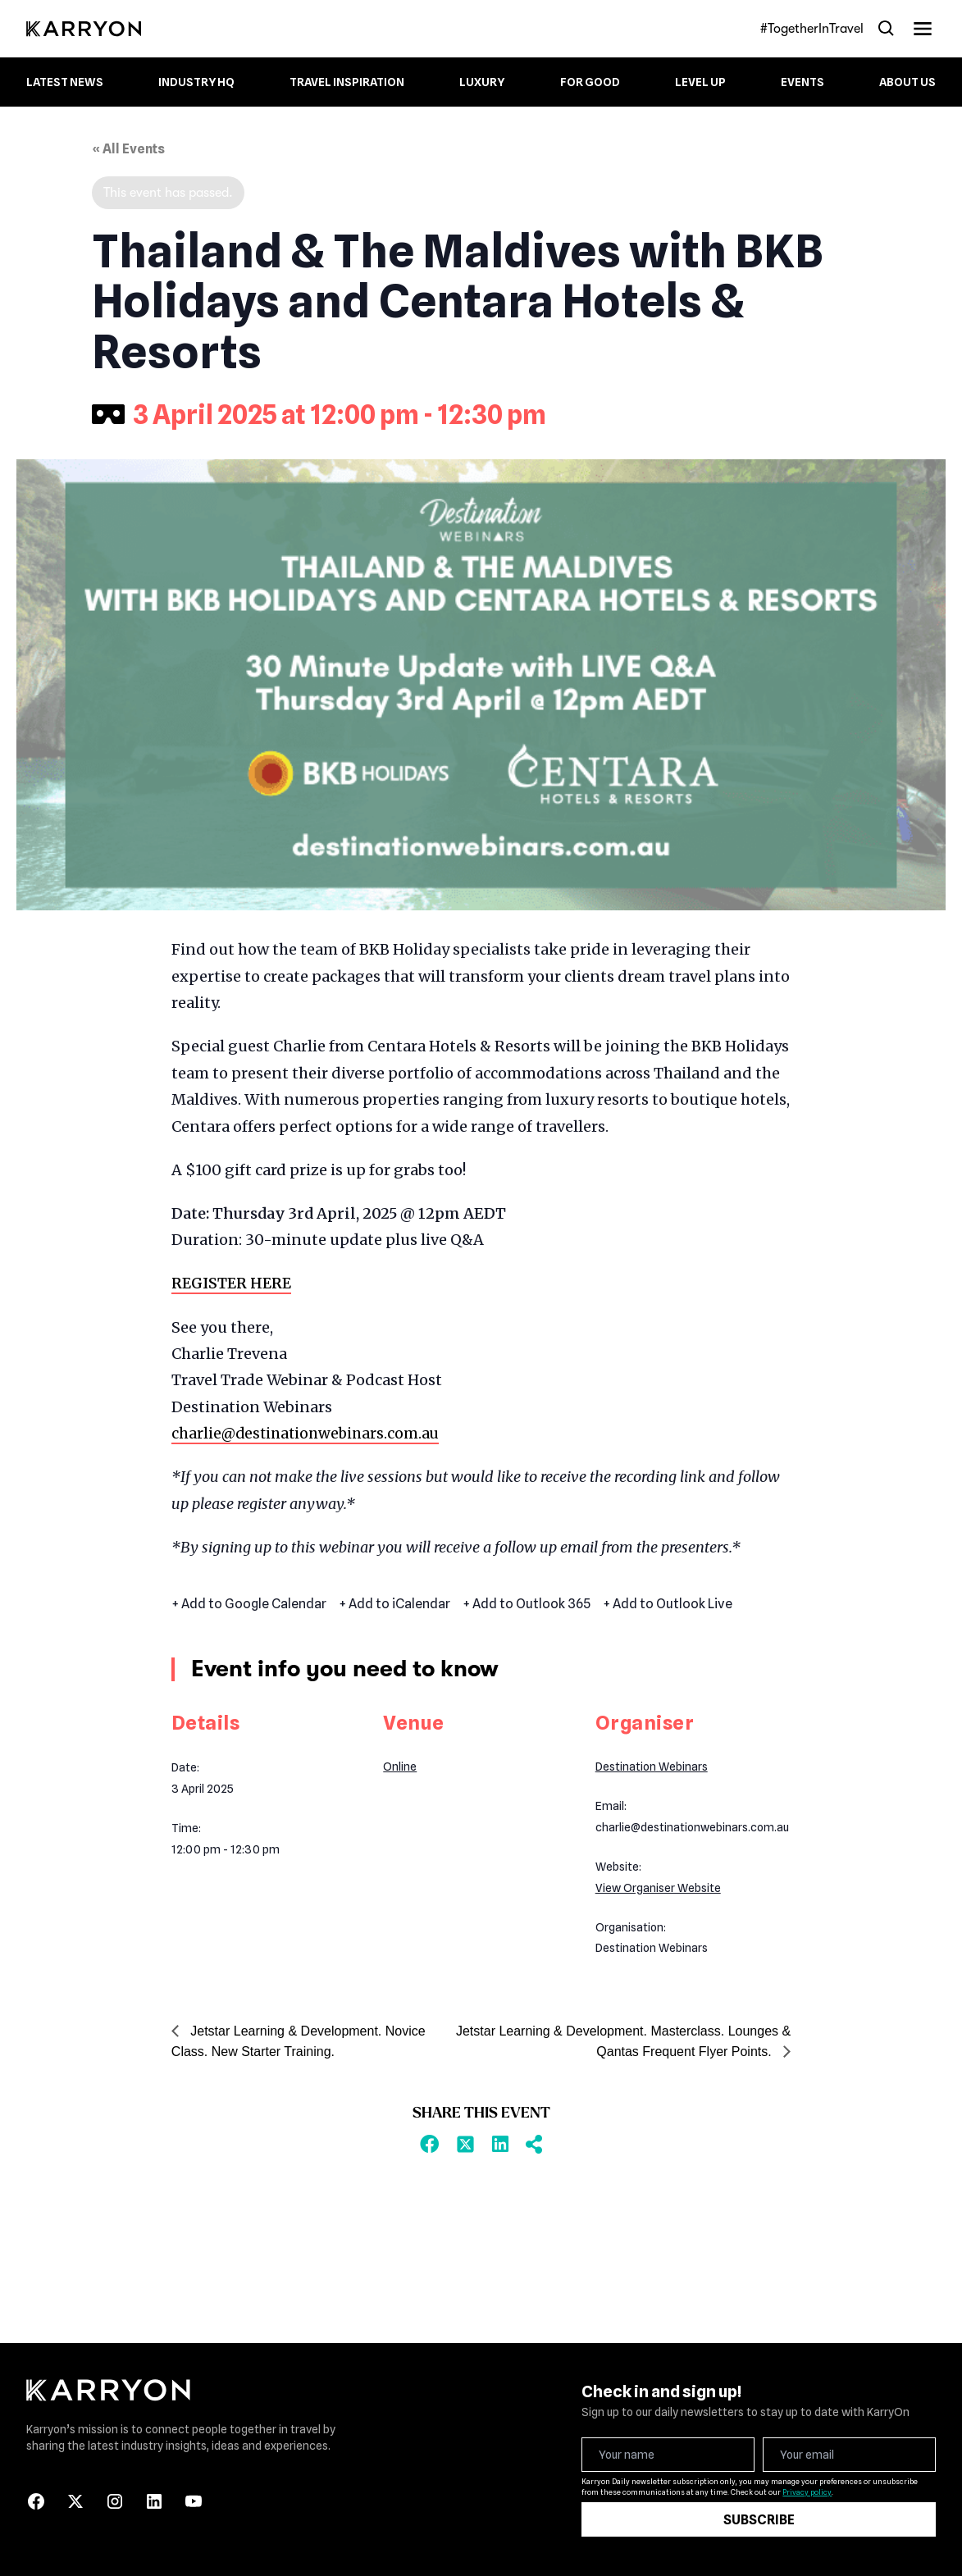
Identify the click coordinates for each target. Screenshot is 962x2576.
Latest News (64, 82)
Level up (700, 82)
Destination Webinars (651, 1766)
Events (802, 82)
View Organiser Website (658, 1887)
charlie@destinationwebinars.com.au (308, 1433)
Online (400, 1766)
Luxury (481, 82)
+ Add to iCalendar (394, 1604)
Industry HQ (196, 82)
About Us (907, 82)
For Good (590, 82)
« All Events (128, 149)
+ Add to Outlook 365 (526, 1604)
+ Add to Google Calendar (248, 1604)
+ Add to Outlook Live (667, 1604)
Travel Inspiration (347, 82)
